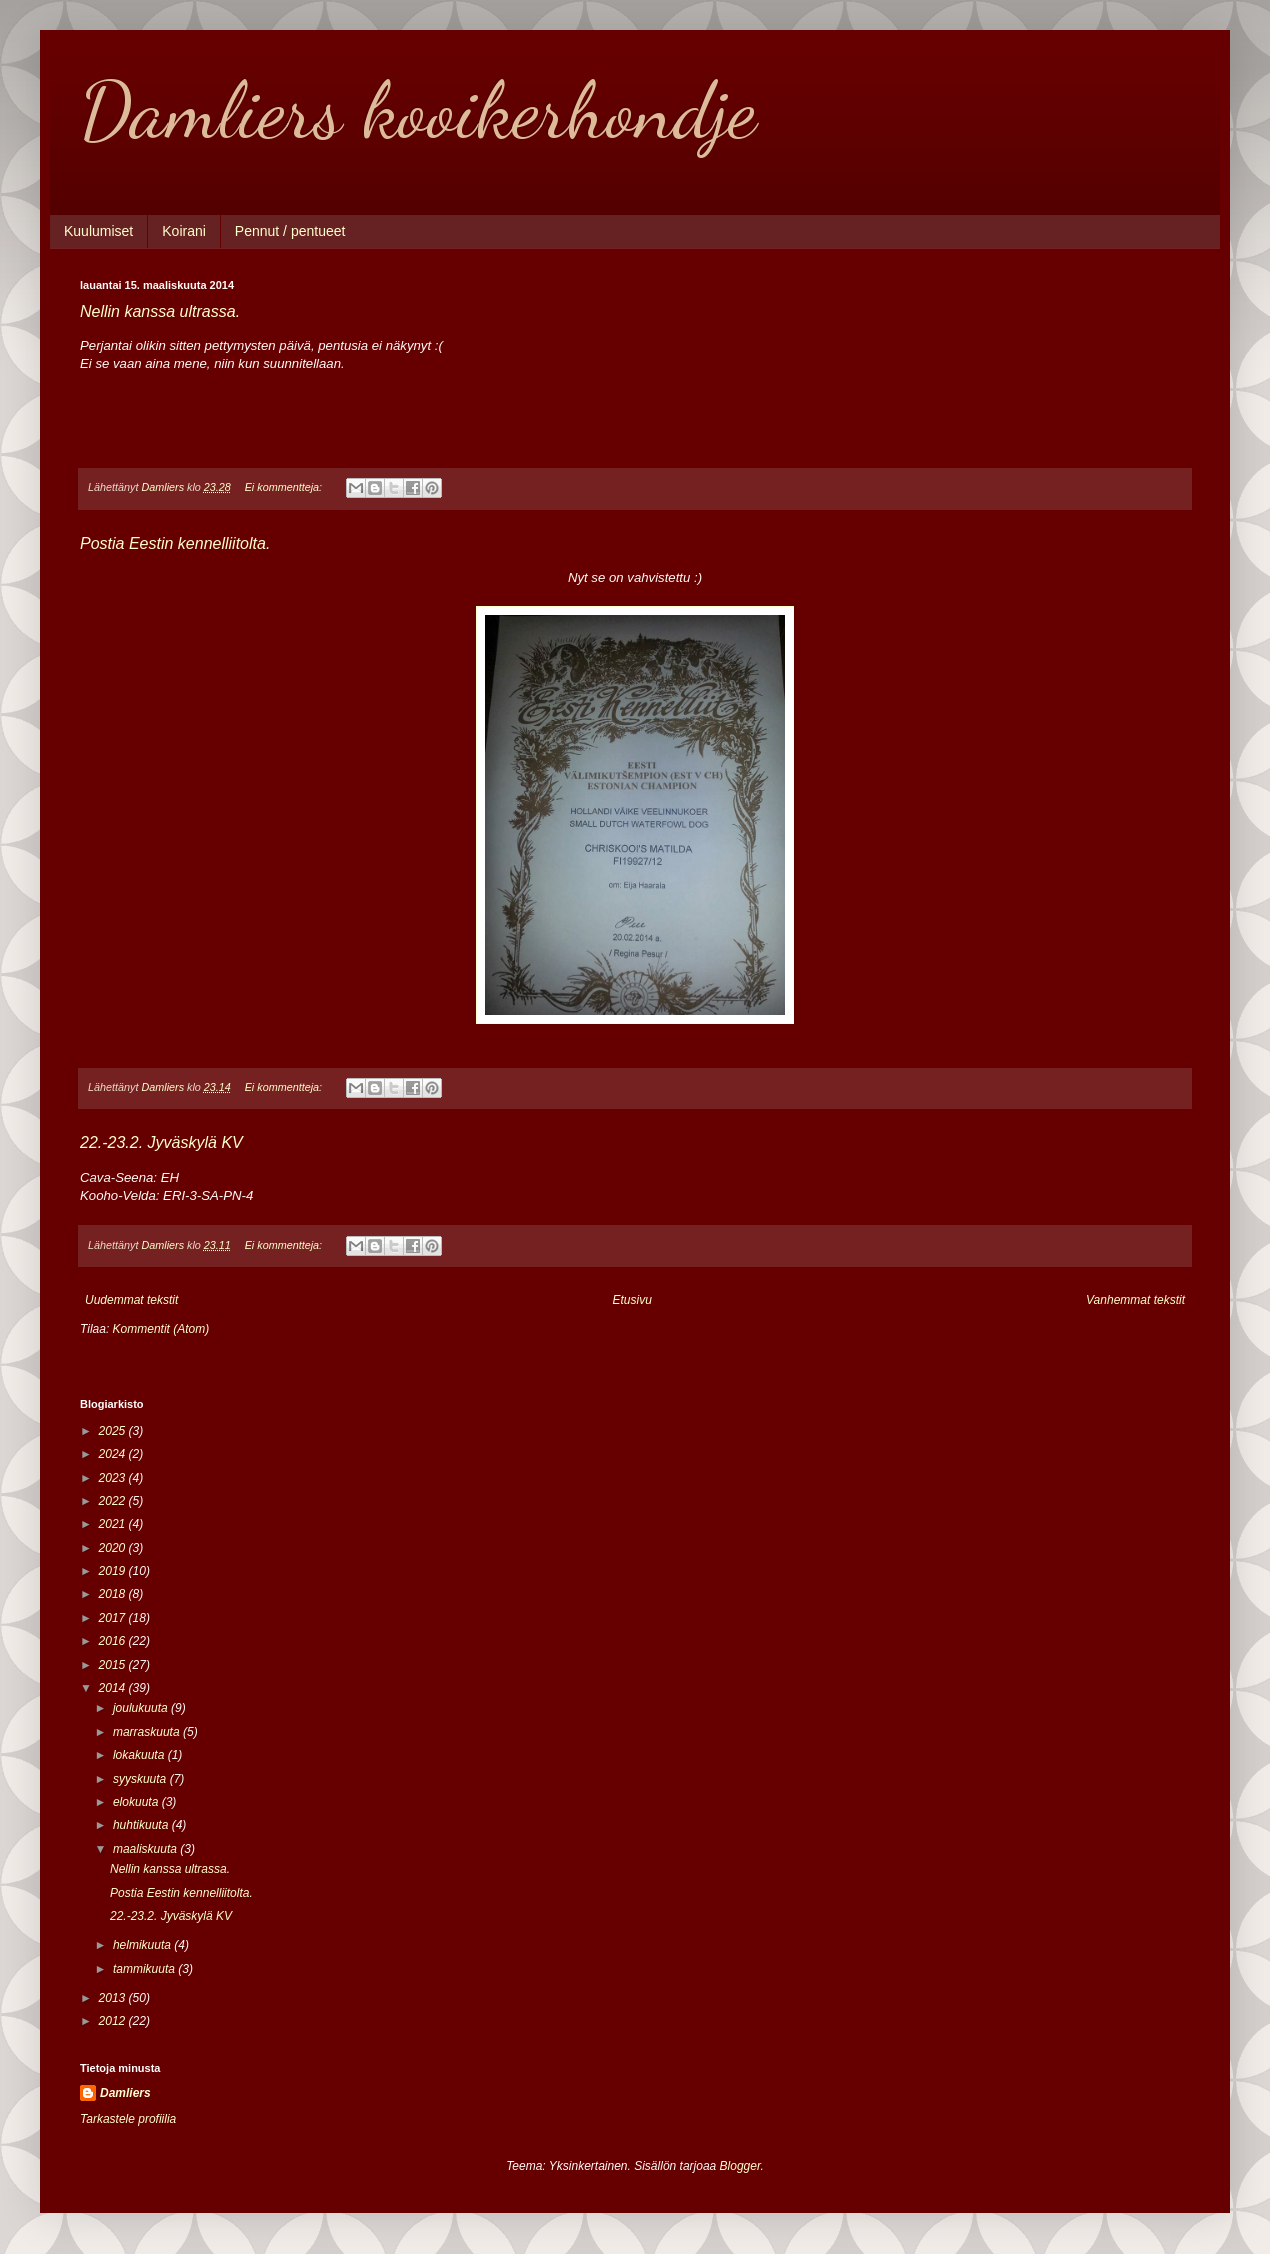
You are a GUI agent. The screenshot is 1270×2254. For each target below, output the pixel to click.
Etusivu (632, 1300)
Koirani (184, 231)
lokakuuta (140, 1755)
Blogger (740, 2166)
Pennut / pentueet (290, 231)
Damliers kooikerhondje (418, 110)
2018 (114, 1594)
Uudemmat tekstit (131, 1300)
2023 (114, 1478)
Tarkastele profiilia (128, 2119)
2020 (114, 1548)
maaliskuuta (146, 1849)
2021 (114, 1524)
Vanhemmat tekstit (1135, 1300)
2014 (114, 1688)
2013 (114, 1998)
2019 (114, 1571)
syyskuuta (141, 1779)
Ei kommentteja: (285, 487)
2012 (114, 2021)
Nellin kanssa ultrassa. (160, 311)
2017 (114, 1618)
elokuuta (137, 1802)
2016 (114, 1641)
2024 (114, 1454)
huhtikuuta (142, 1825)
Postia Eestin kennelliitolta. (175, 543)
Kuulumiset (98, 231)
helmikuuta (143, 1945)
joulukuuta (142, 1708)
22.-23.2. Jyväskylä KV (161, 1142)
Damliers (125, 2093)
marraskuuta (148, 1732)
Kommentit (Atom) (161, 1329)
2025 (114, 1431)
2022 (114, 1501)
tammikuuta (145, 1969)
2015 (114, 1665)
